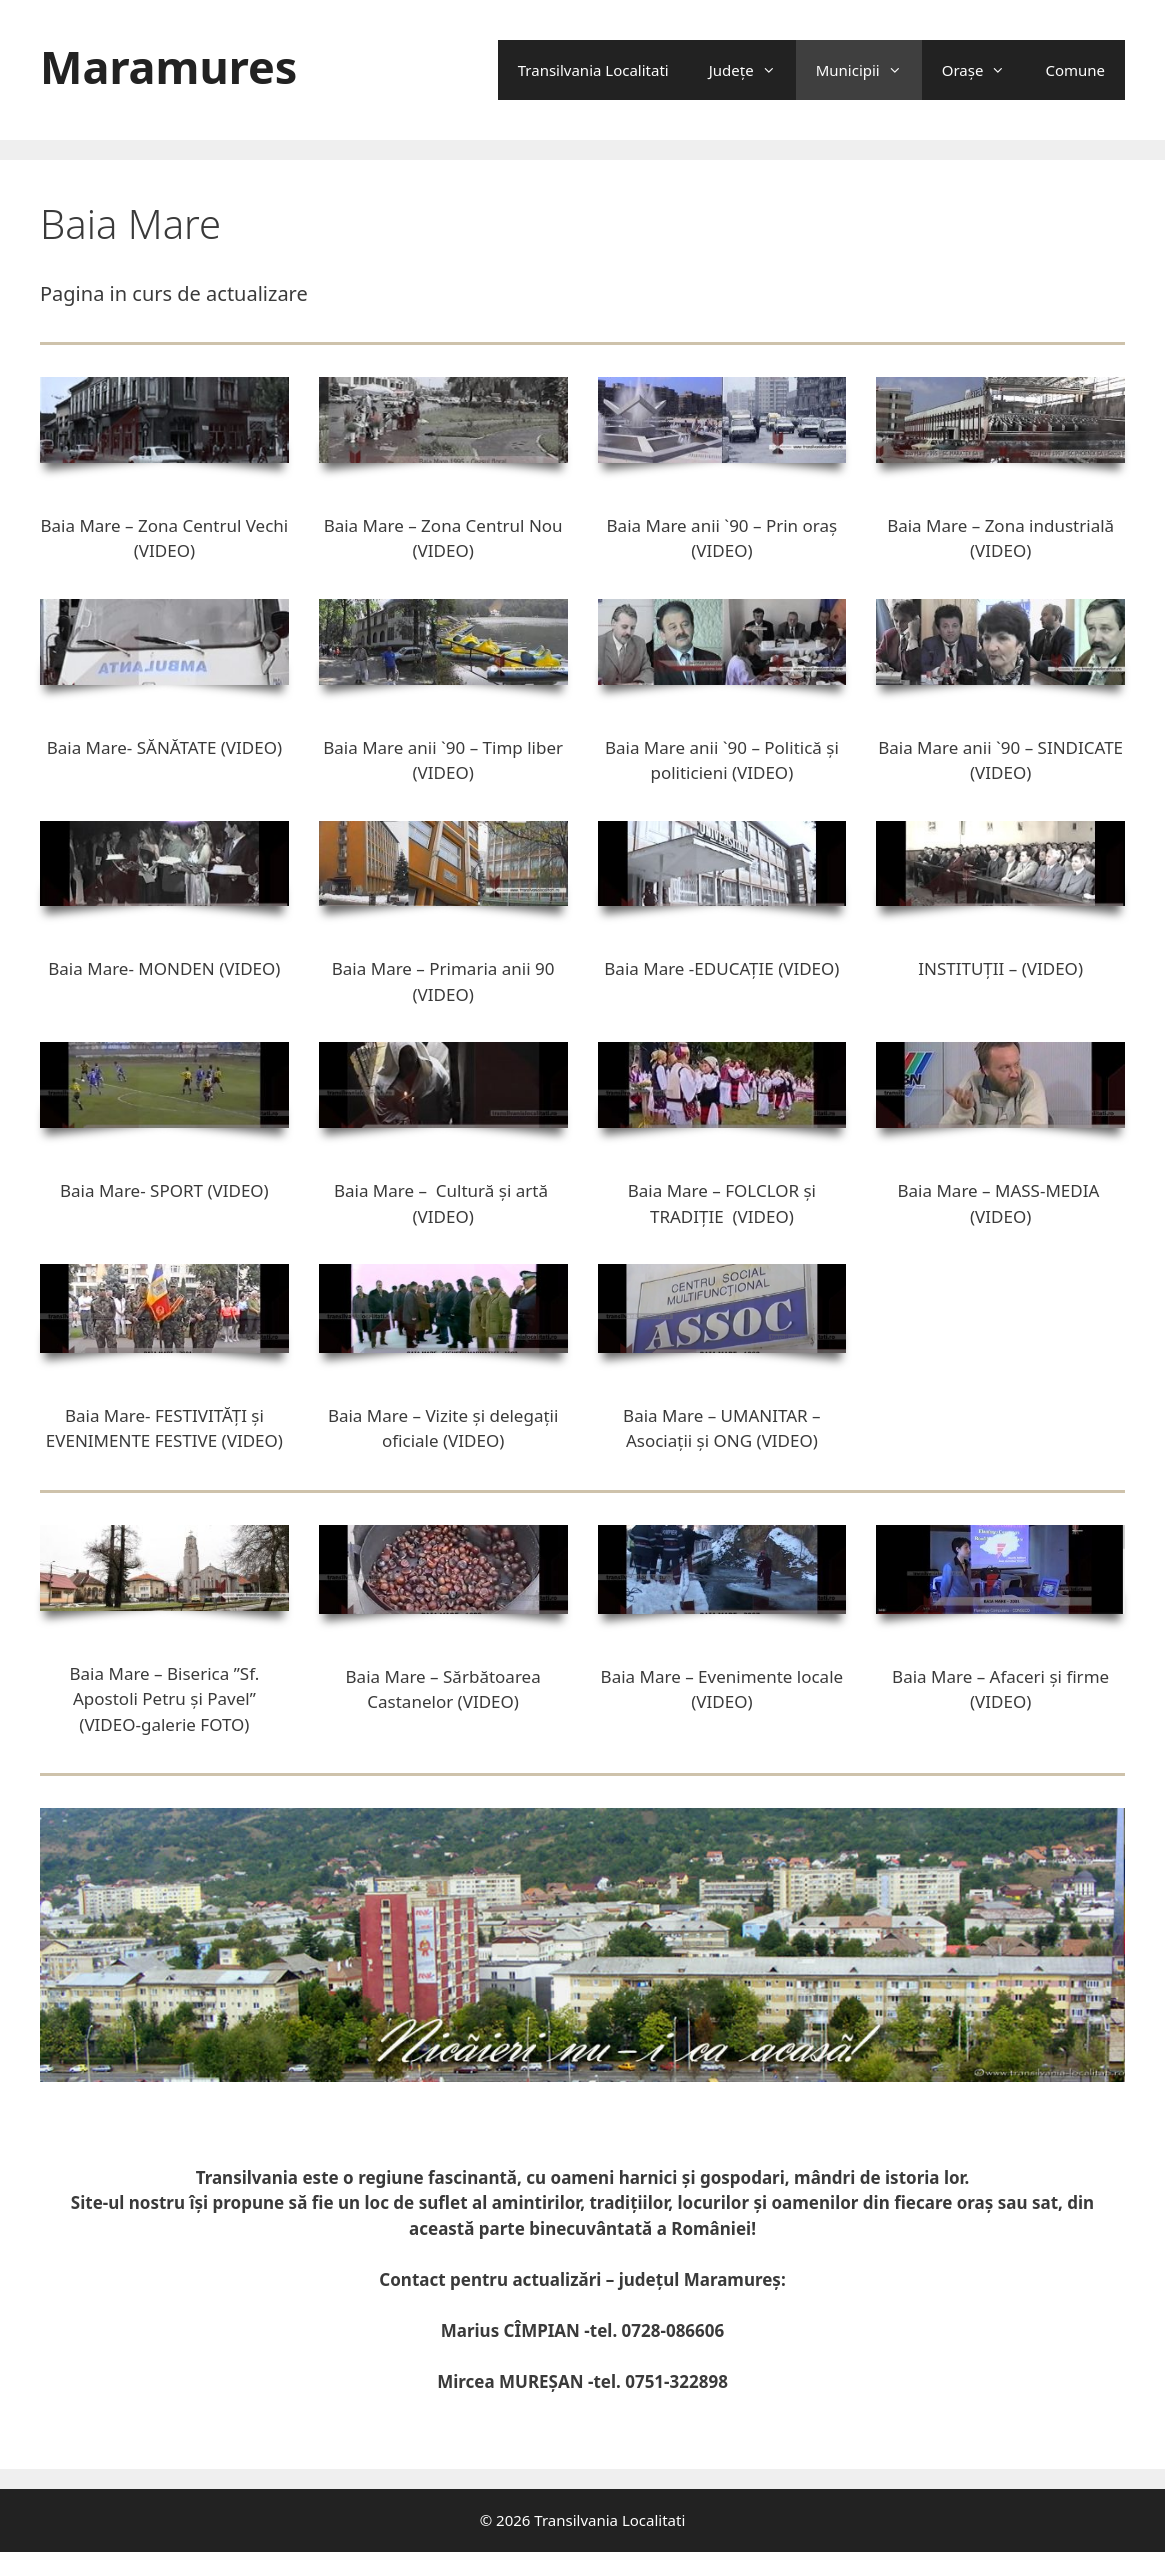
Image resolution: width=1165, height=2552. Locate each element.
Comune (1075, 70)
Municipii (869, 70)
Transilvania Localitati (593, 70)
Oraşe (984, 70)
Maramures (168, 66)
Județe (752, 70)
